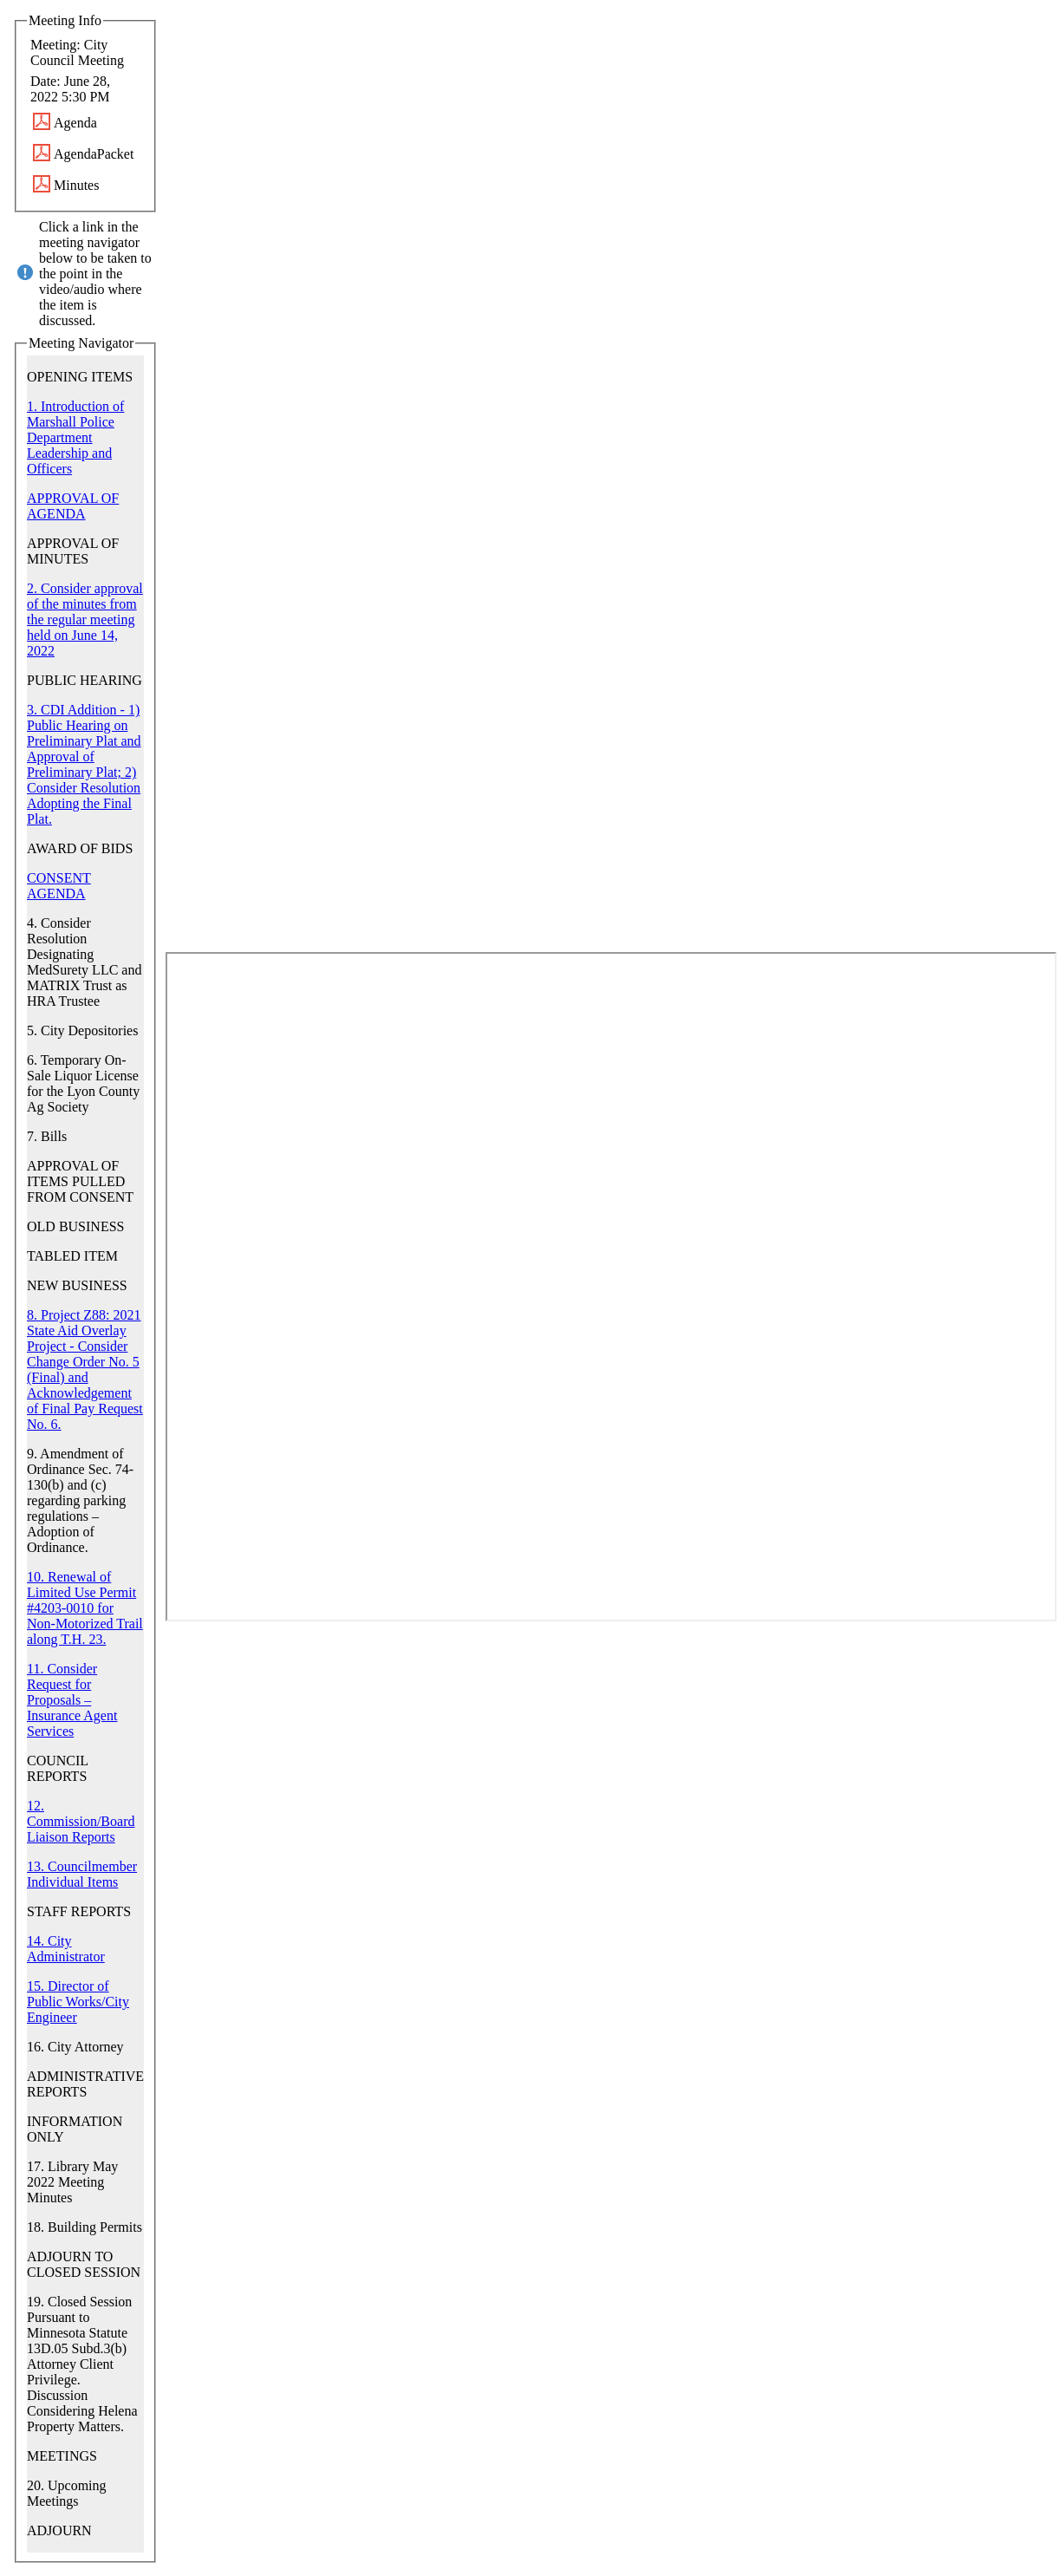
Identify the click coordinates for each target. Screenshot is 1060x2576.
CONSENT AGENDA (59, 886)
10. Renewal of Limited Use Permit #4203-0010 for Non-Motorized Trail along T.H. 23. (85, 1608)
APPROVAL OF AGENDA (73, 506)
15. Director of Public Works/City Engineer (78, 2002)
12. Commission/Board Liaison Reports (80, 1821)
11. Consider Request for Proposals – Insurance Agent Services (72, 1699)
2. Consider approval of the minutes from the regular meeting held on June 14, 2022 (85, 619)
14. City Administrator (66, 1949)
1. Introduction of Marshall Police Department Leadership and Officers (75, 437)
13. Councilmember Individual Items (82, 1874)
